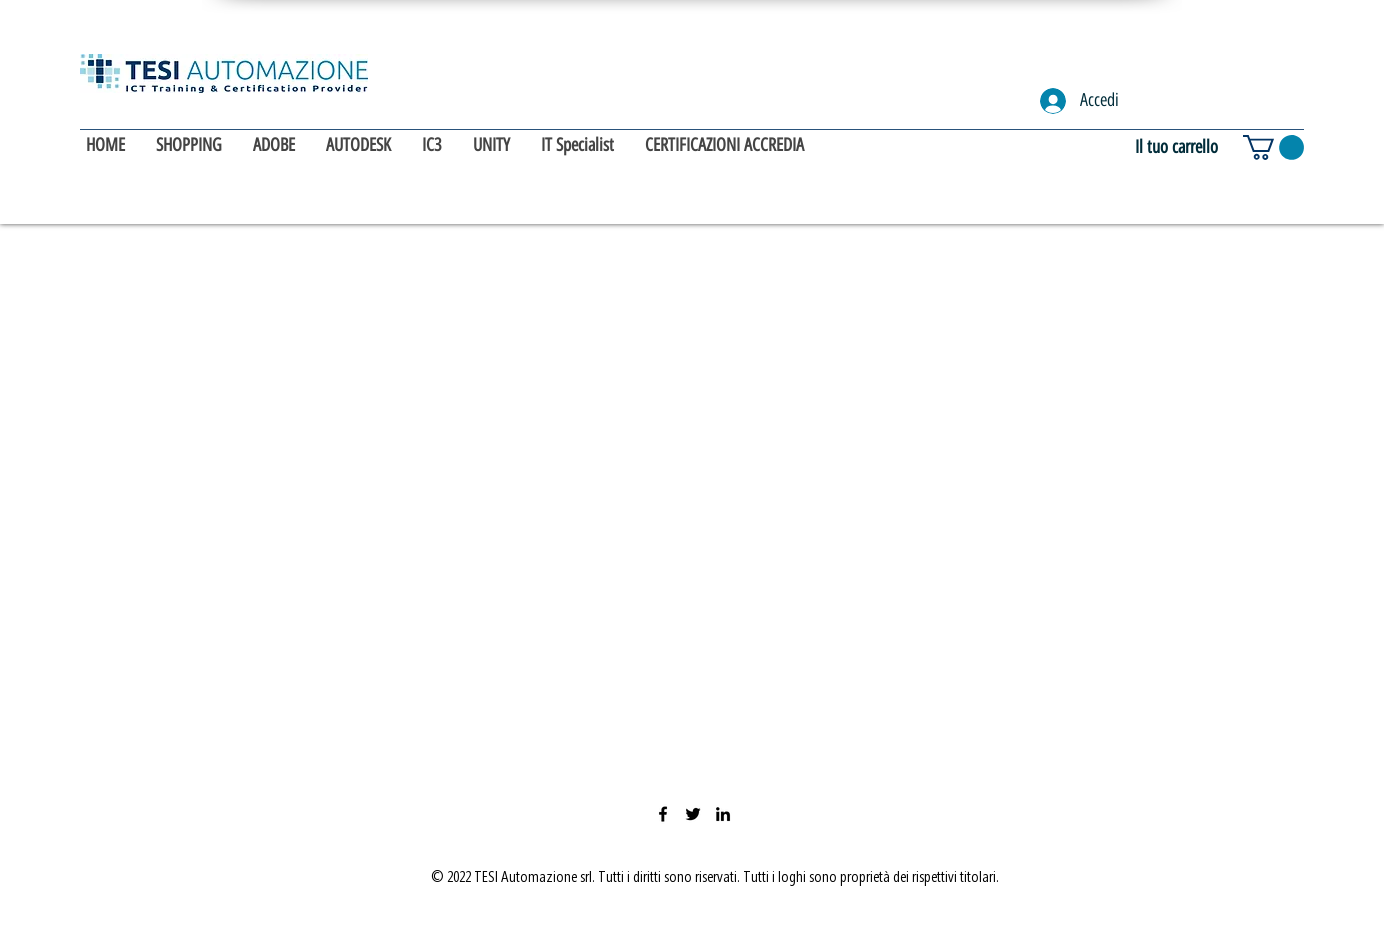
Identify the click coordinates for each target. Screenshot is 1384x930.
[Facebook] (663, 814)
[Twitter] (693, 814)
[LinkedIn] (723, 814)
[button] (1273, 147)
